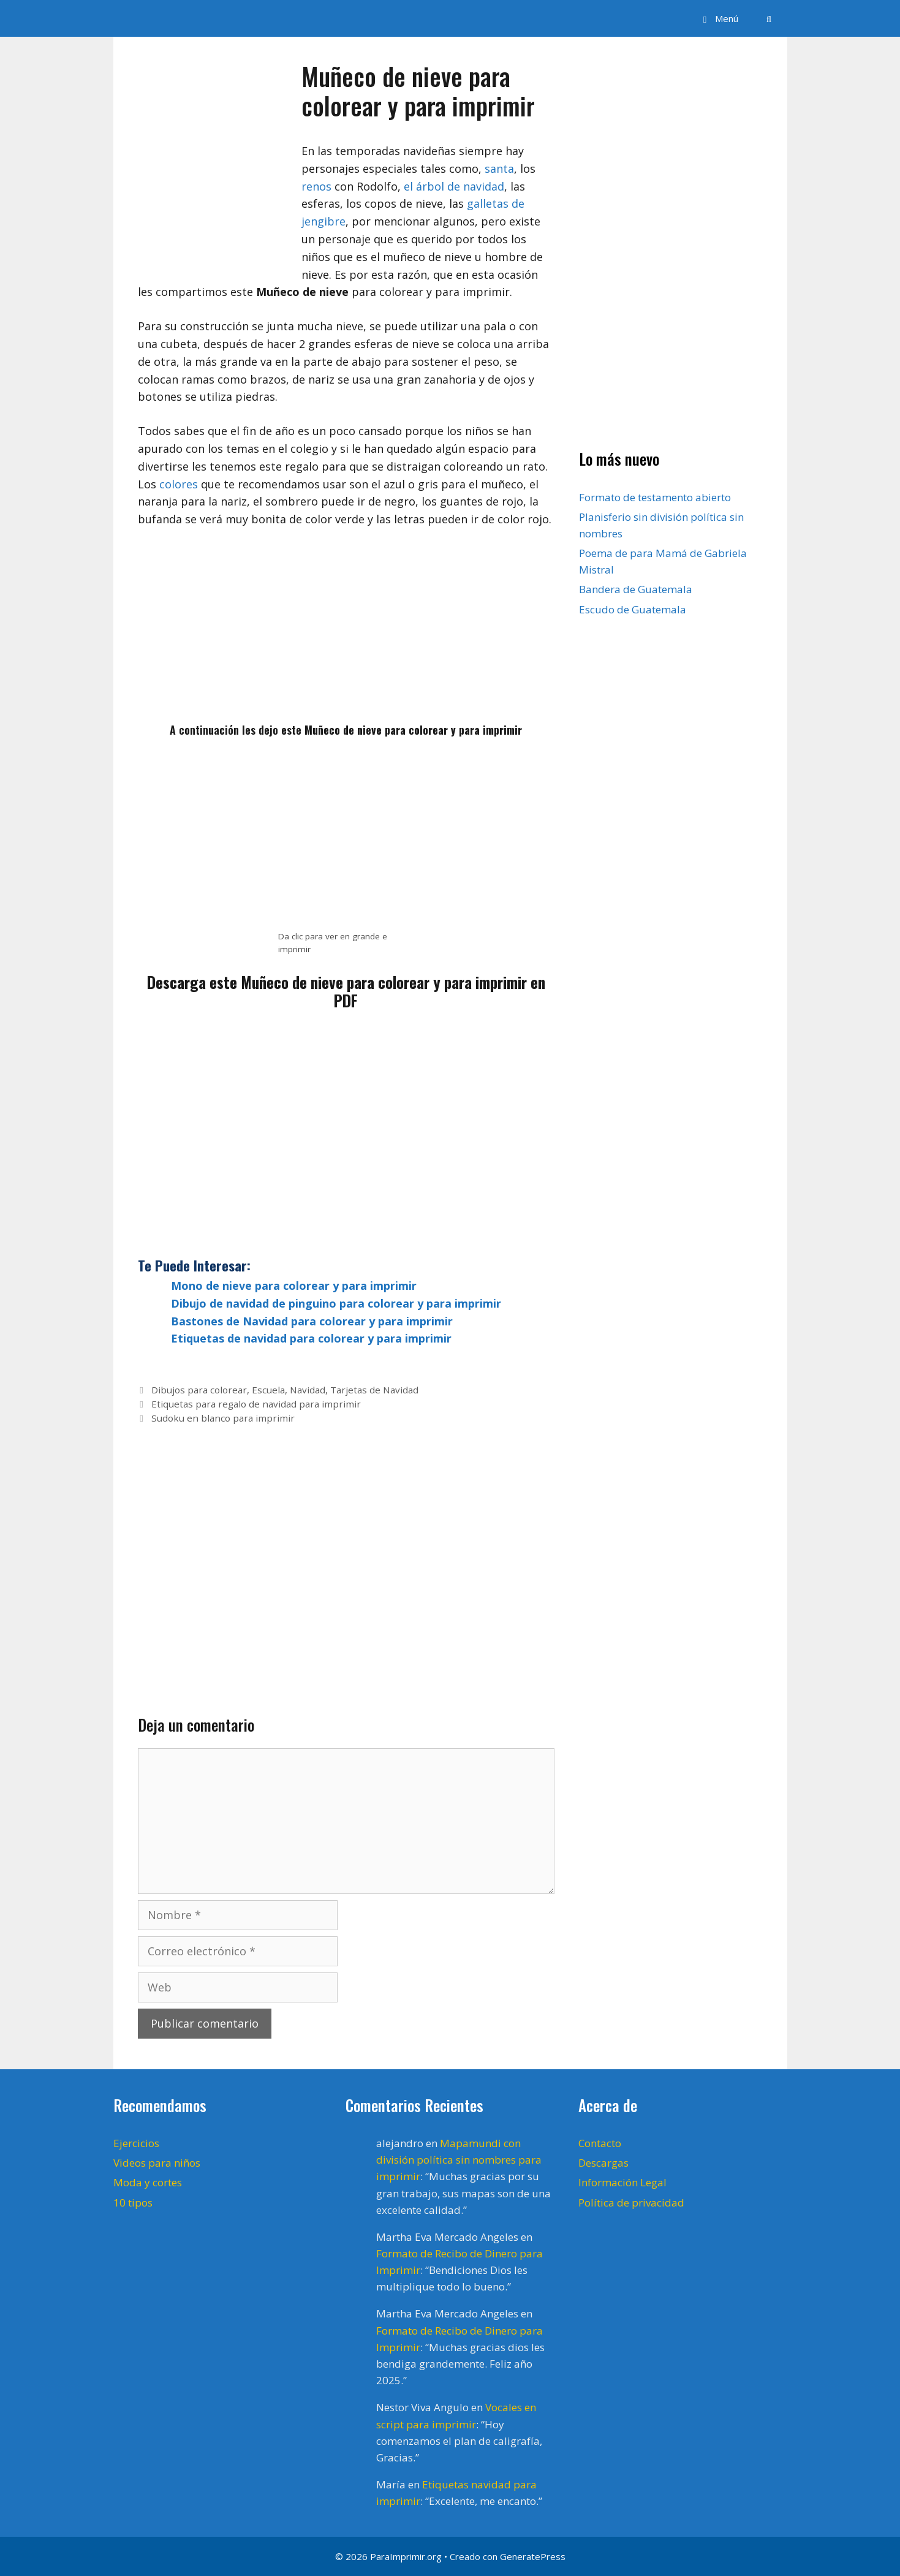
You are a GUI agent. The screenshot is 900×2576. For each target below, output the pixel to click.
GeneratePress (532, 2556)
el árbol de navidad (454, 186)
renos (316, 186)
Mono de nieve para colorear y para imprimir (294, 1285)
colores (178, 484)
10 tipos (133, 2202)
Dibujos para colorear (199, 1390)
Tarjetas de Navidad (374, 1390)
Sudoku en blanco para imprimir (223, 1418)
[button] (719, 18)
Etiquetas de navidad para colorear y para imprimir (311, 1338)
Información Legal (622, 2182)
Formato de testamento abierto (655, 497)
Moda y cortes (147, 2182)
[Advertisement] (346, 630)
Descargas (603, 2163)
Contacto (599, 2143)
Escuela (268, 1390)
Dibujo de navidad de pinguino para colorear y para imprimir (336, 1303)
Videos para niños (156, 2163)
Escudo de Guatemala (632, 609)
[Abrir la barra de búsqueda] (769, 18)
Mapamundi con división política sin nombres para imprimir (459, 2159)
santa (499, 168)
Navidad (307, 1390)
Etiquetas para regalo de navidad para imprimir (256, 1404)
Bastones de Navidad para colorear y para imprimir (312, 1321)
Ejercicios (136, 2143)
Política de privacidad (631, 2202)
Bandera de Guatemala (635, 589)
